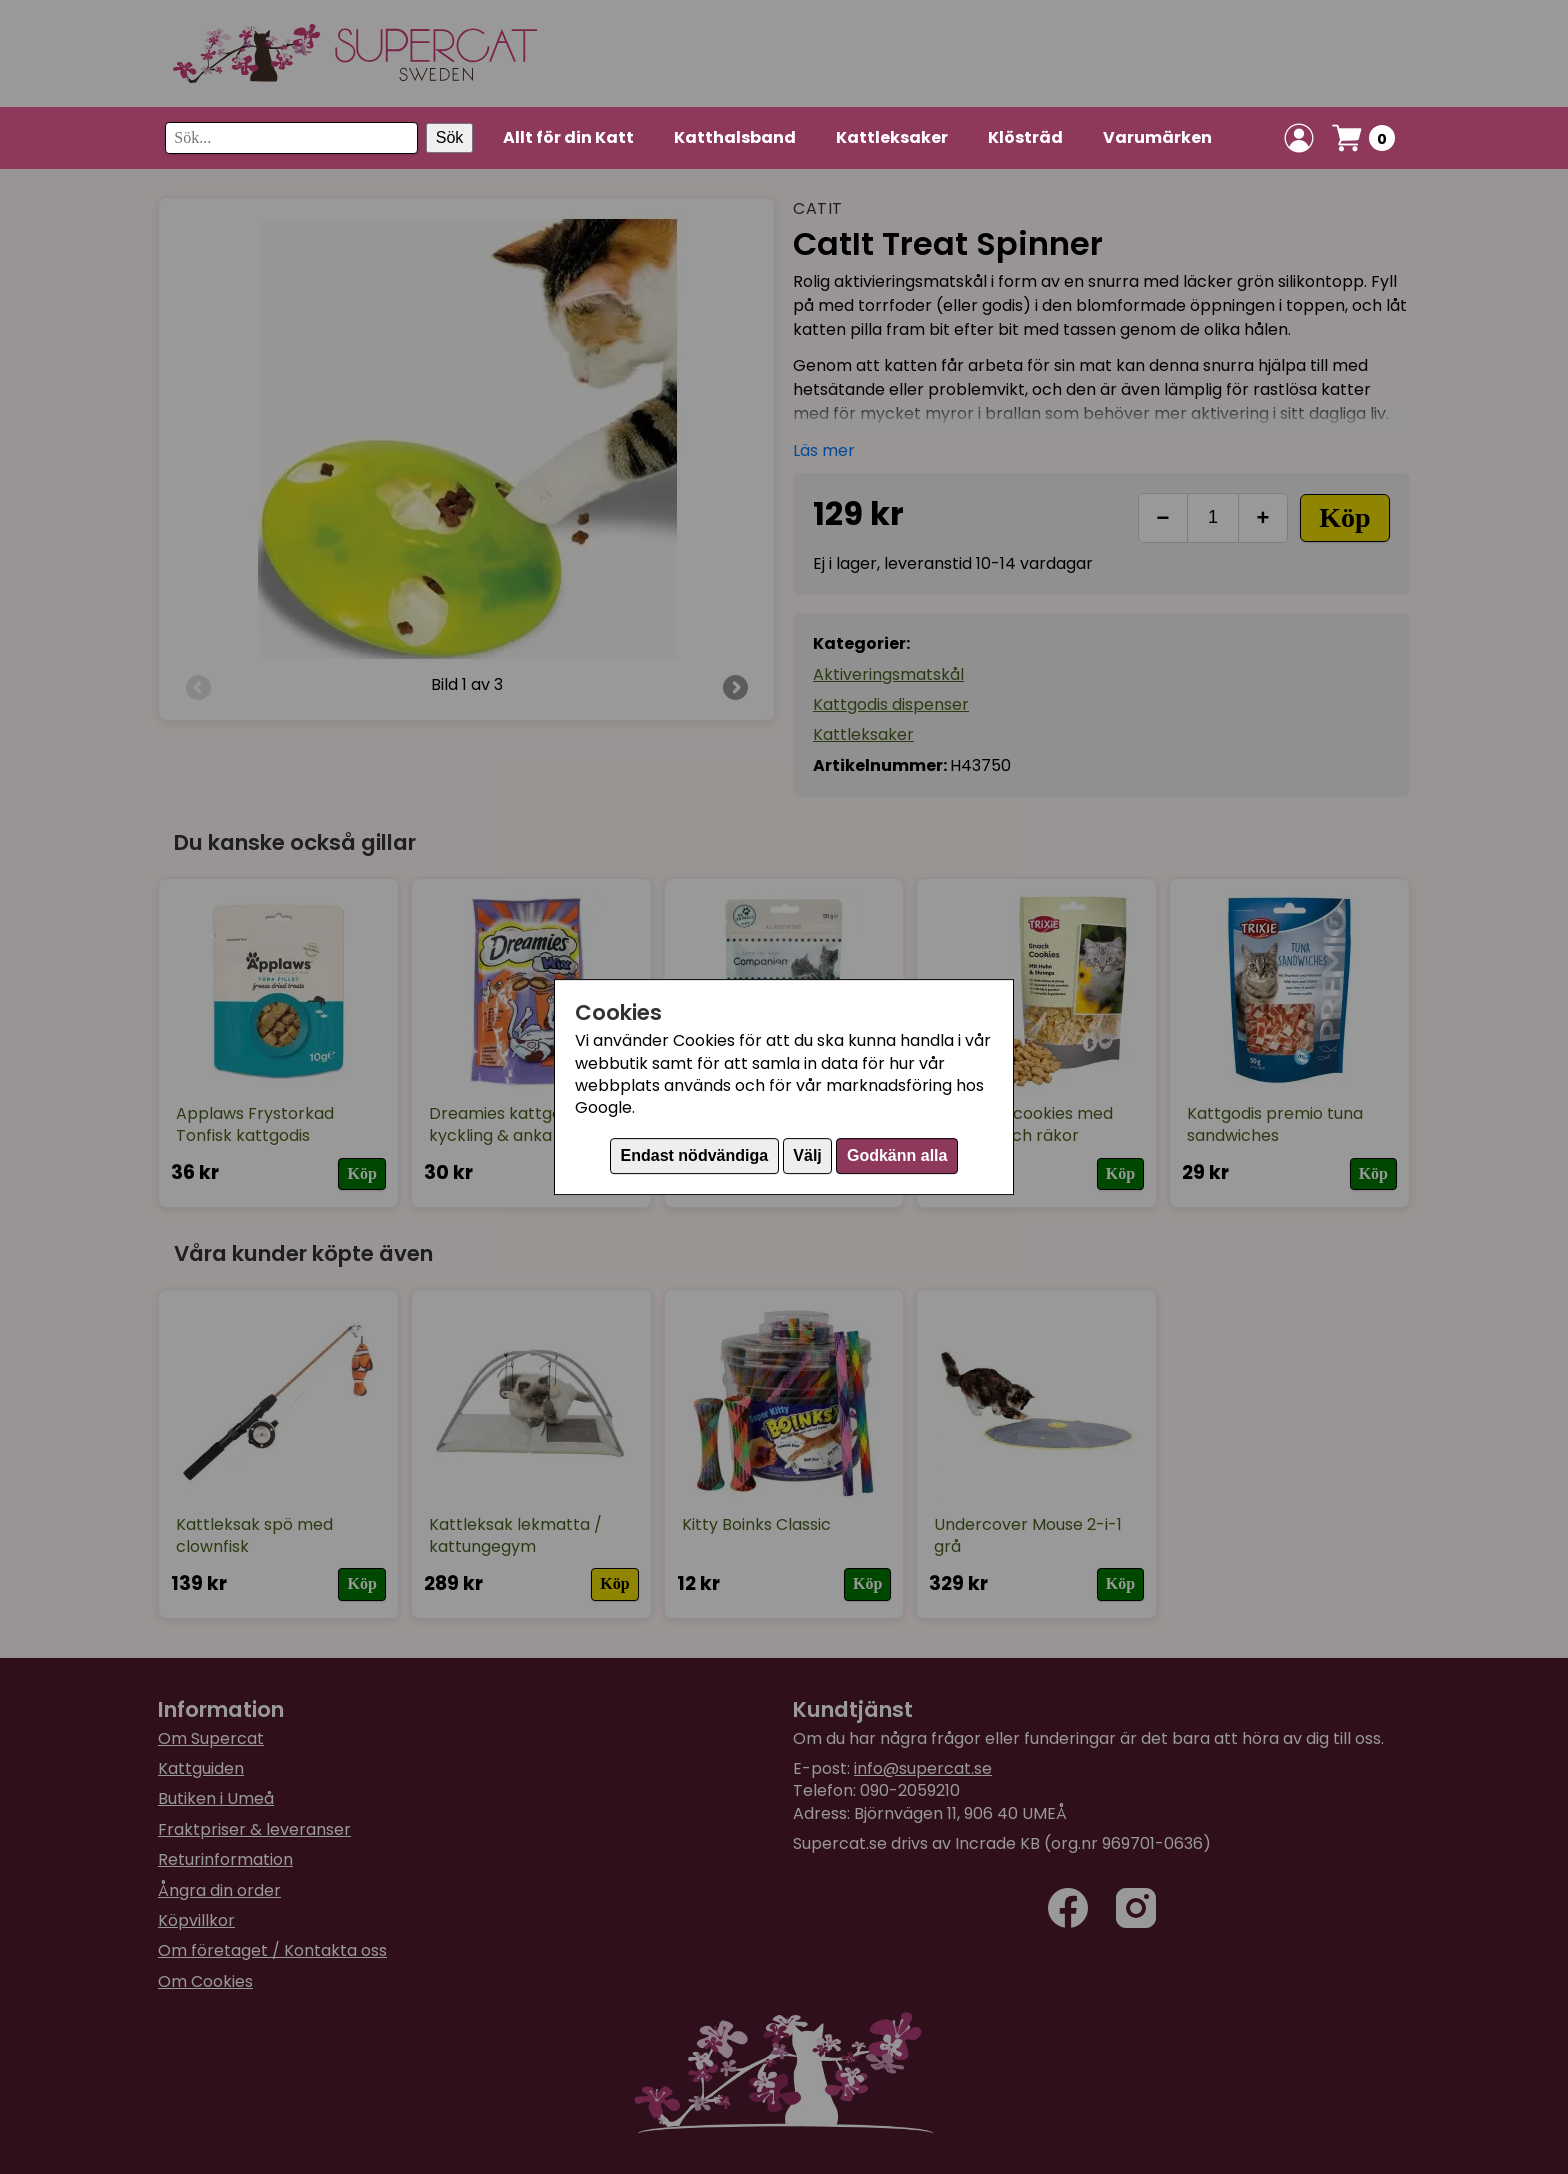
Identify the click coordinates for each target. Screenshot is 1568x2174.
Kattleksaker (892, 137)
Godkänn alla (897, 1155)
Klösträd (1025, 137)
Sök (450, 137)
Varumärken (1157, 137)
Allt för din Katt (568, 137)
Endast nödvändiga (695, 1155)
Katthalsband (735, 137)
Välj (807, 1155)
